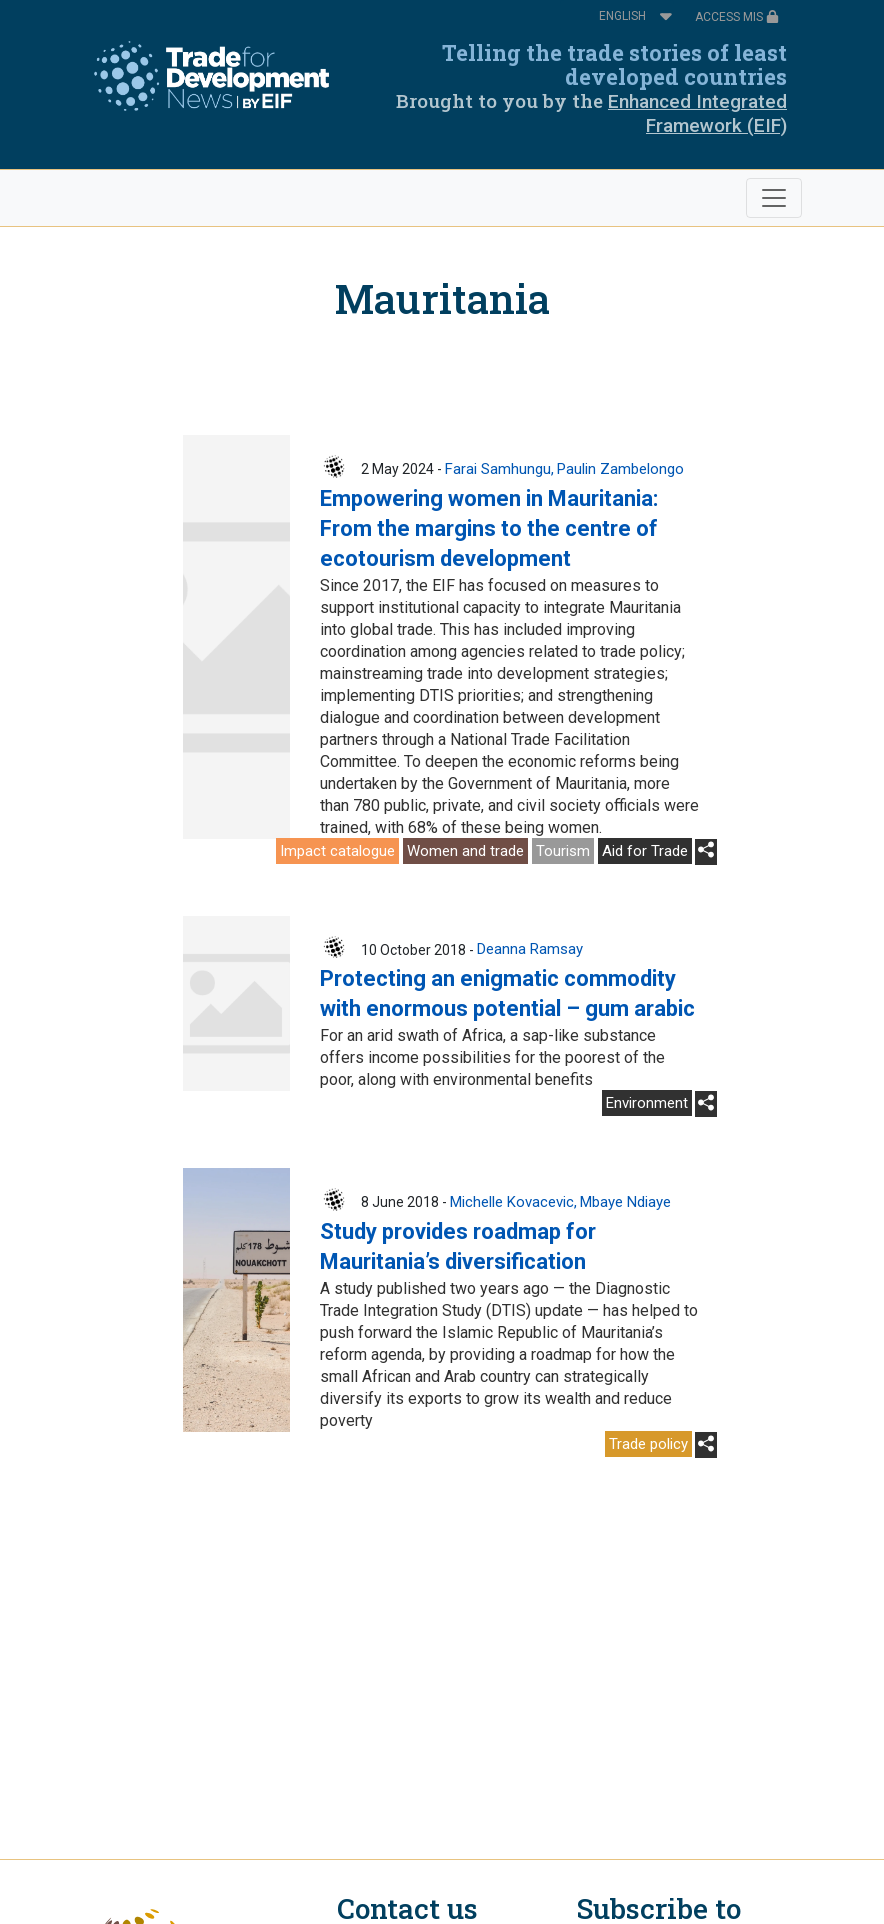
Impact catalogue (337, 851)
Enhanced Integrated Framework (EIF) (697, 113)
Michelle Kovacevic (512, 1202)
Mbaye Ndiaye (625, 1202)
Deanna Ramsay (530, 949)
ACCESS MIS (737, 17)
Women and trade (465, 851)
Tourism (563, 851)
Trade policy (648, 1444)
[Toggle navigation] (774, 198)
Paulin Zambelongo (620, 469)
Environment (647, 1103)
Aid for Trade (645, 851)
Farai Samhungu (498, 469)
